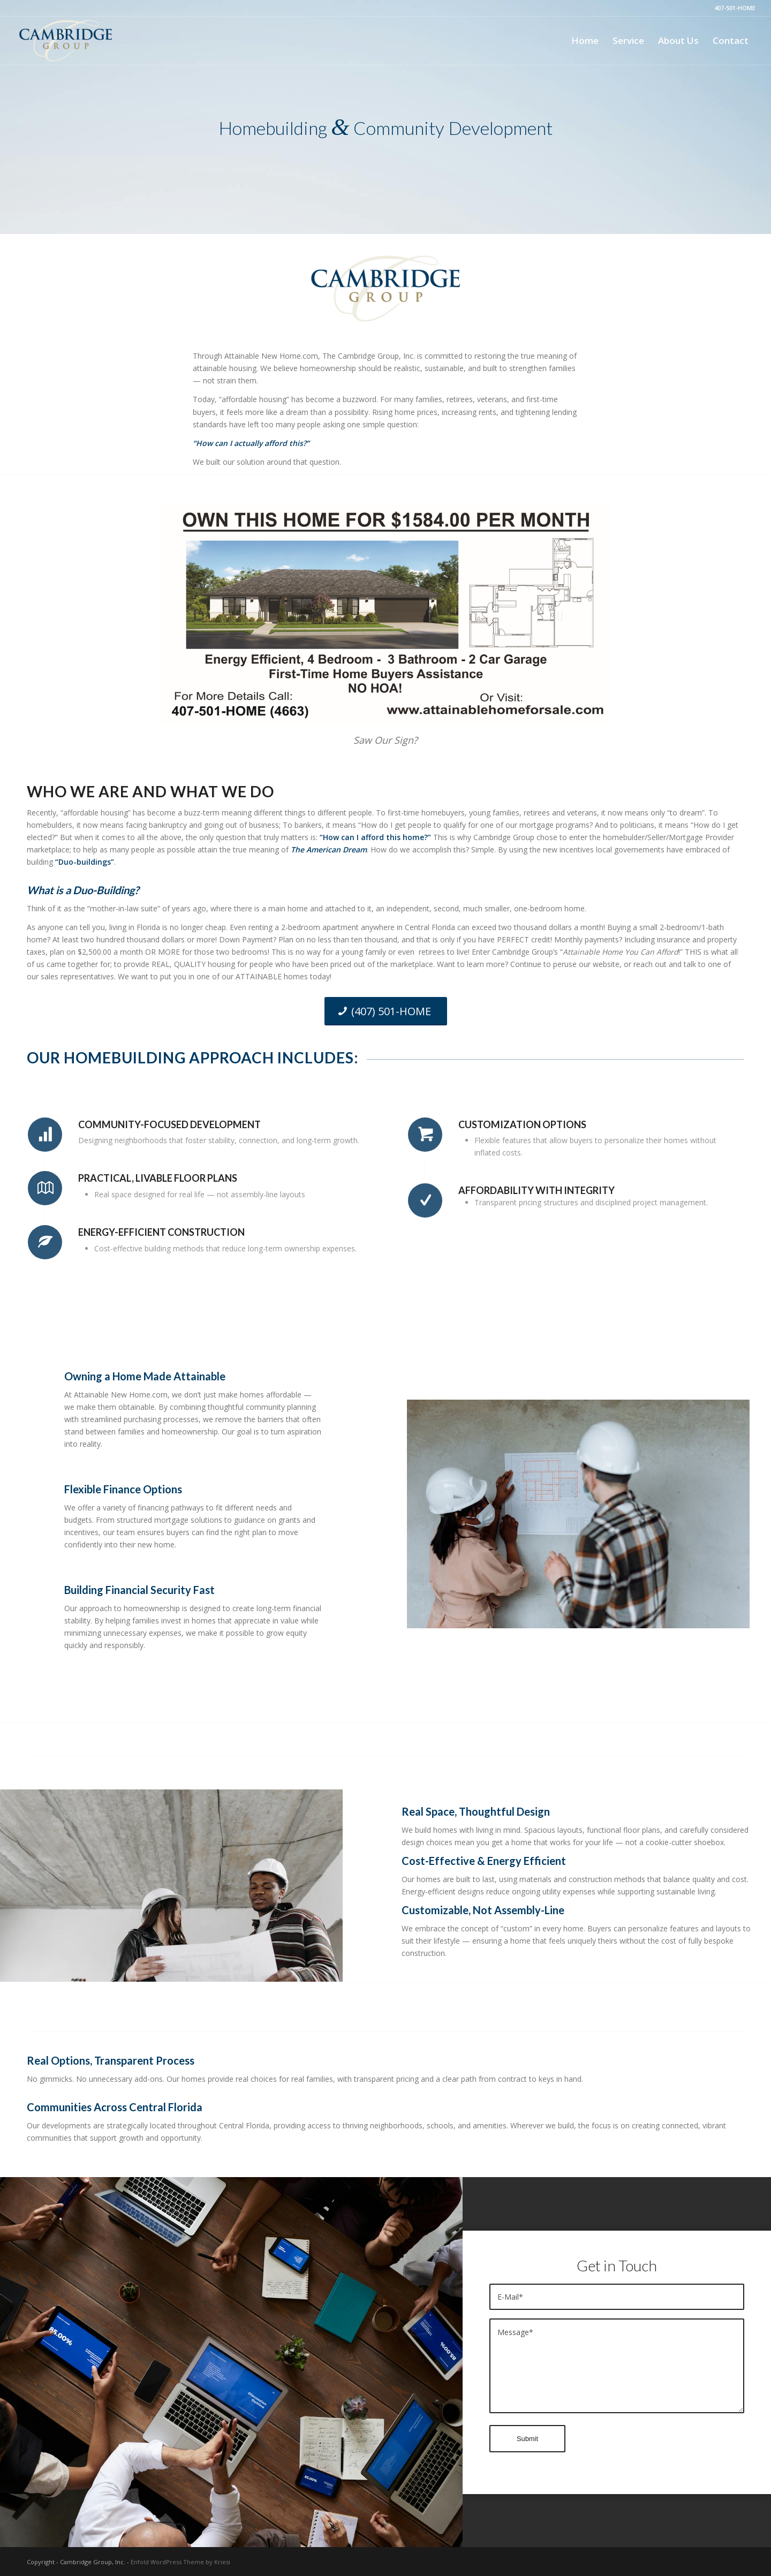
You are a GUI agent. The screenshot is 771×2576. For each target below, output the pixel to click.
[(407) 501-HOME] (385, 1011)
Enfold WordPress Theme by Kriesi (180, 2562)
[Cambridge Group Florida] (66, 41)
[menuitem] (585, 41)
